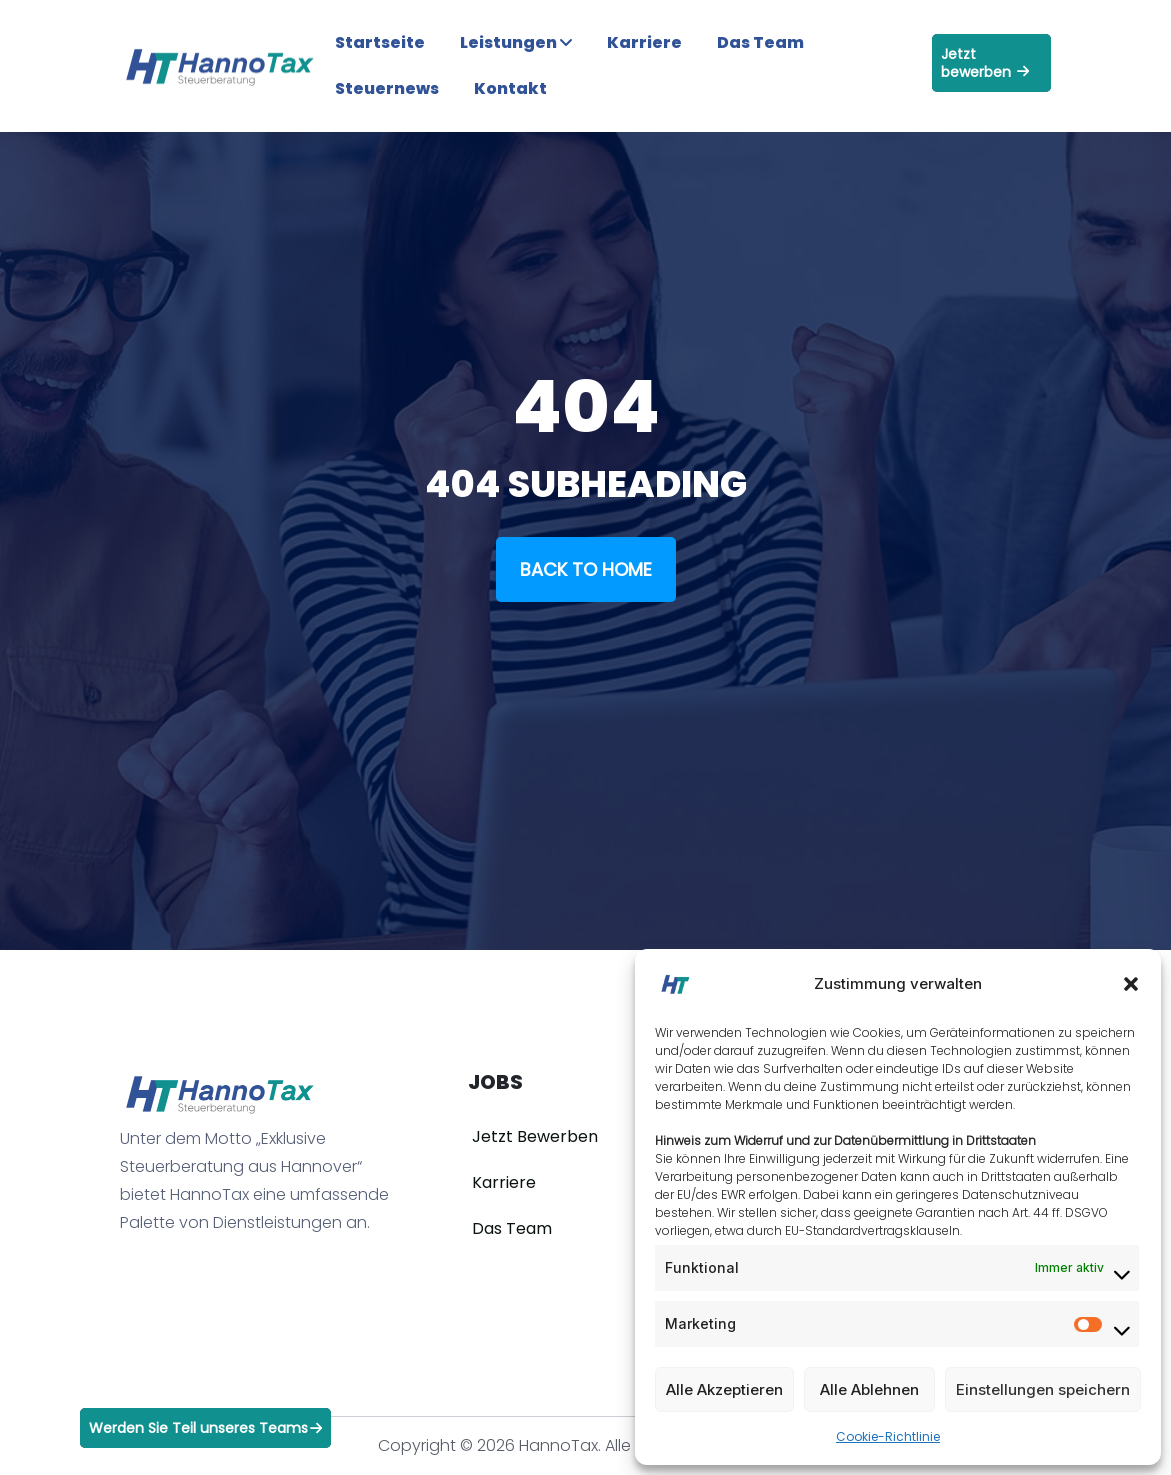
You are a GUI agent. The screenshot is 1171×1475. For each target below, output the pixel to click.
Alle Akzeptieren (724, 1389)
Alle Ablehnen (869, 1389)
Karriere (644, 42)
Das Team (760, 42)
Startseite (380, 42)
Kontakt (510, 88)
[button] (1131, 984)
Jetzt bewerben (985, 63)
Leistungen (516, 42)
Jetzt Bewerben (535, 1136)
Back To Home (586, 569)
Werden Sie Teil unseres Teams (205, 1428)
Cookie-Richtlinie (888, 1436)
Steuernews (387, 88)
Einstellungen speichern (1043, 1389)
